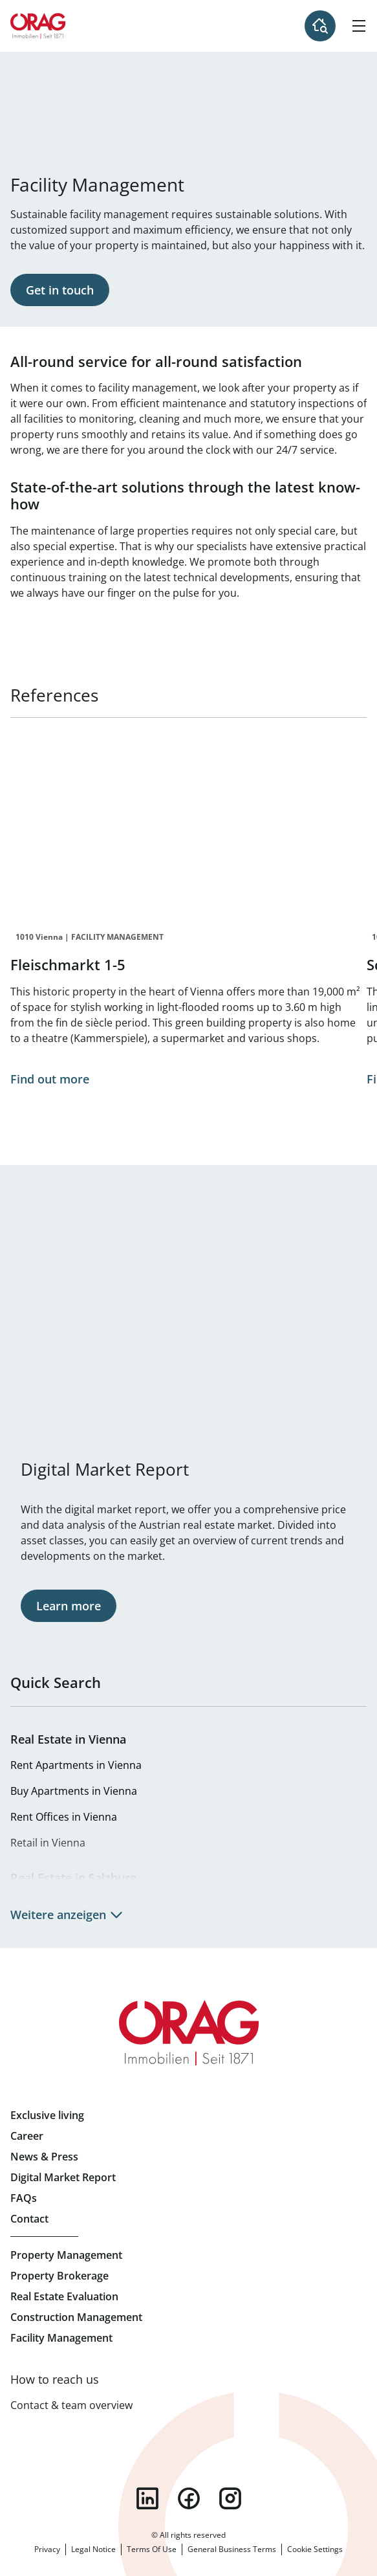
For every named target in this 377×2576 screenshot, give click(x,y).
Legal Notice (93, 2549)
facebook (189, 2498)
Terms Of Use (152, 2549)
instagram (230, 2498)
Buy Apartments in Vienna (73, 1791)
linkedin (147, 2498)
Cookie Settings (315, 2549)
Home (38, 26)
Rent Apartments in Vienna (76, 1765)
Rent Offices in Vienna (63, 1817)
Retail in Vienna (47, 1843)
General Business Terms (232, 2549)
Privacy (47, 2549)
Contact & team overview (71, 2405)
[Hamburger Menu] (359, 25)
